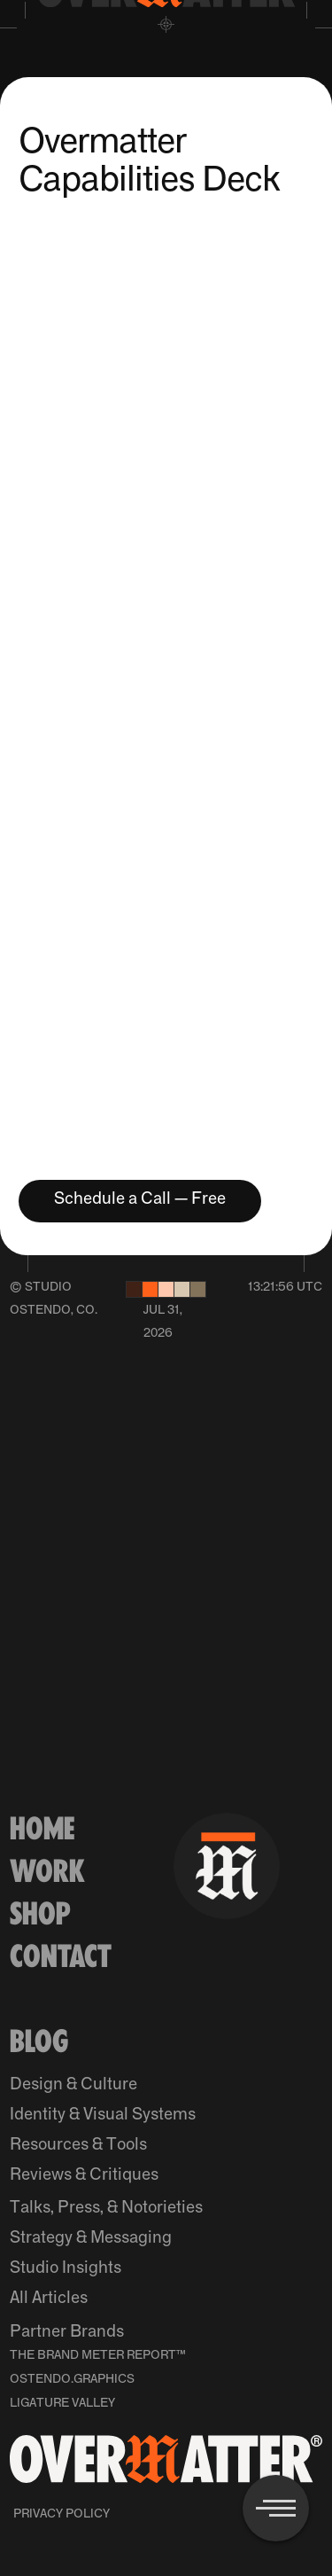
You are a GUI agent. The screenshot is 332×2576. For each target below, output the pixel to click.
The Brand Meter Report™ (98, 2355)
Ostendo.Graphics (72, 2379)
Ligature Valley (62, 2403)
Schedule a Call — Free (140, 1198)
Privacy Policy (61, 2514)
